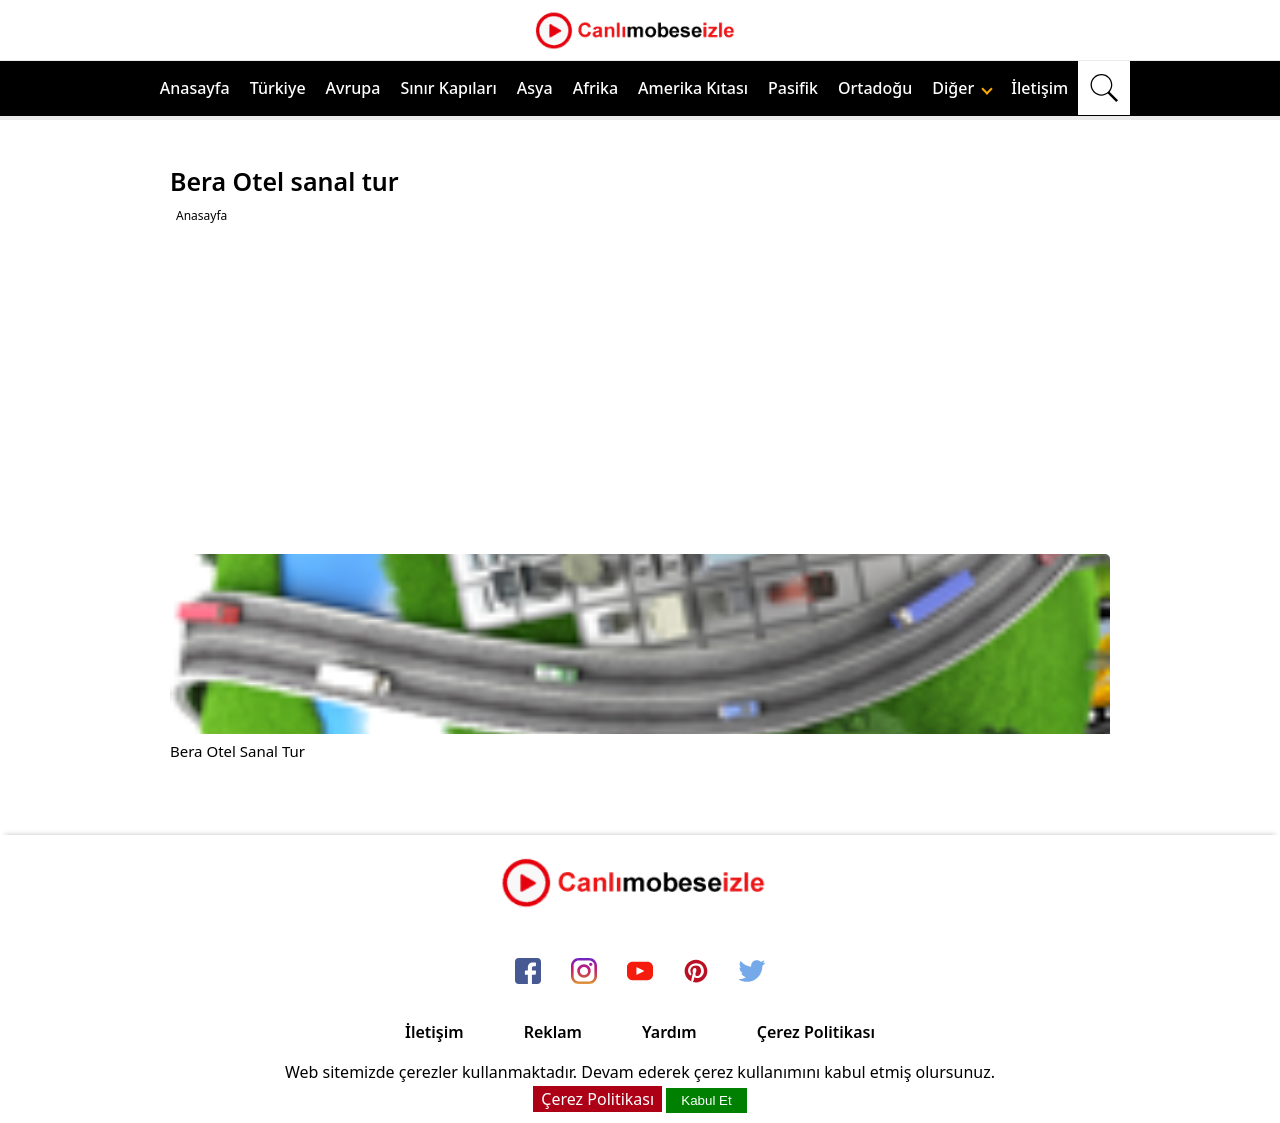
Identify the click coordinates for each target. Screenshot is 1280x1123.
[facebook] (528, 972)
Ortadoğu (875, 88)
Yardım (669, 1032)
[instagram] (584, 972)
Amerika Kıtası (693, 88)
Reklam (553, 1032)
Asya (535, 88)
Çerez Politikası (816, 1032)
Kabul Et (706, 1100)
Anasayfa (195, 88)
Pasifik (793, 88)
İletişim (1039, 88)
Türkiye (278, 88)
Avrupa (353, 88)
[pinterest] (696, 972)
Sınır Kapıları (448, 88)
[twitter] (752, 972)
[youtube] (640, 972)
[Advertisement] (642, 389)
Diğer (962, 88)
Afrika (595, 88)
